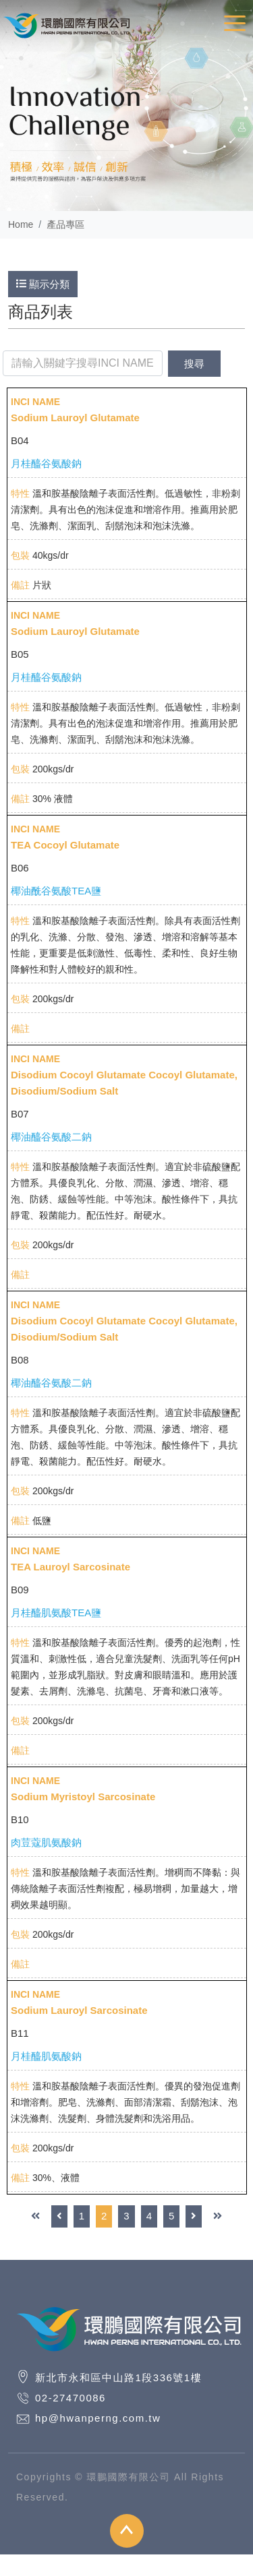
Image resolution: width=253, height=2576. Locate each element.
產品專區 (65, 224)
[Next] (194, 2216)
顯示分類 (42, 284)
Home (20, 224)
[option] (126, 105)
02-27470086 (70, 2397)
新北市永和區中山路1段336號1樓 (118, 2377)
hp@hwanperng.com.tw (98, 2418)
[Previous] (59, 2216)
